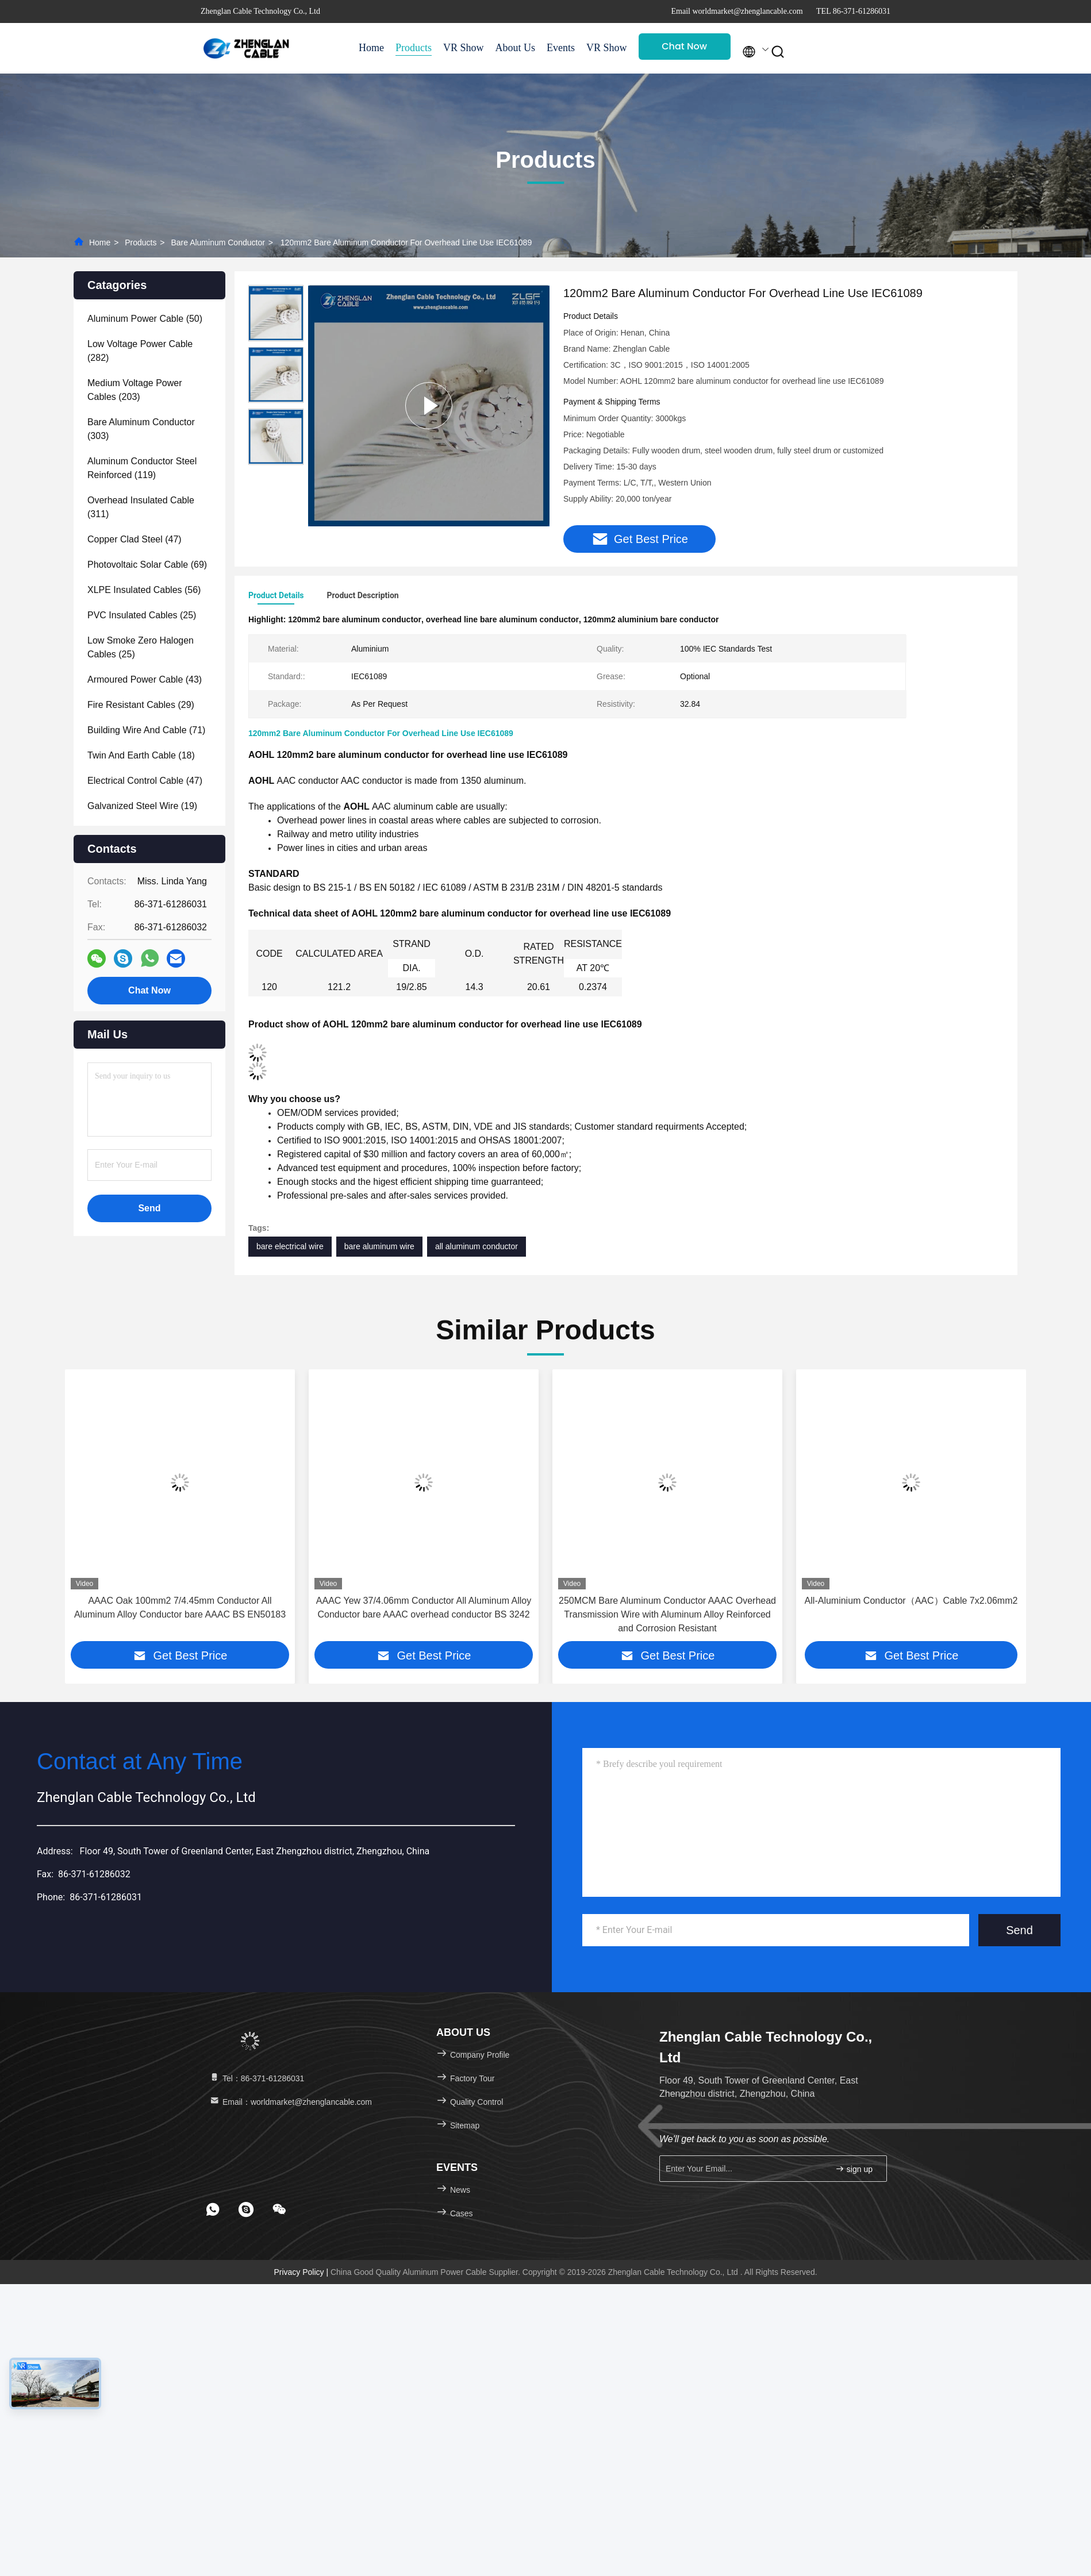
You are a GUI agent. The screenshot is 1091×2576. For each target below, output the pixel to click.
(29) (140, 705)
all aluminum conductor (476, 1247)
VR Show (463, 47)
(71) (146, 730)
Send (1019, 1931)
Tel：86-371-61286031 (256, 2079)
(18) (141, 755)
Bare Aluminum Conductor (217, 242)
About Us (515, 47)
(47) (134, 539)
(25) (141, 615)
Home (371, 47)
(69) (147, 564)
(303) (141, 429)
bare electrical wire (290, 1247)
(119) (142, 468)
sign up (854, 2170)
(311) (140, 507)
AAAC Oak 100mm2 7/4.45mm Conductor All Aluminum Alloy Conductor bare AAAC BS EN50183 (180, 1608)
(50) (144, 319)
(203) (134, 390)
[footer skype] (246, 2210)
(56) (144, 590)
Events (561, 47)
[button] (93, 1515)
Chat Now (684, 46)
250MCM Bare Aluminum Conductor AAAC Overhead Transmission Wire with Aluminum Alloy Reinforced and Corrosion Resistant (667, 1615)
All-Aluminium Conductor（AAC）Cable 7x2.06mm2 (911, 1602)
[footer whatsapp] (212, 2210)
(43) (144, 679)
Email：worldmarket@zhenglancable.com (290, 2103)
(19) (142, 806)
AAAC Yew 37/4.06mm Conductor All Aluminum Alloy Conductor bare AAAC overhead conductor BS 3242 (423, 1608)
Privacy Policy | (302, 2273)
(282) (140, 351)
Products (413, 47)
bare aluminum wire (379, 1247)
